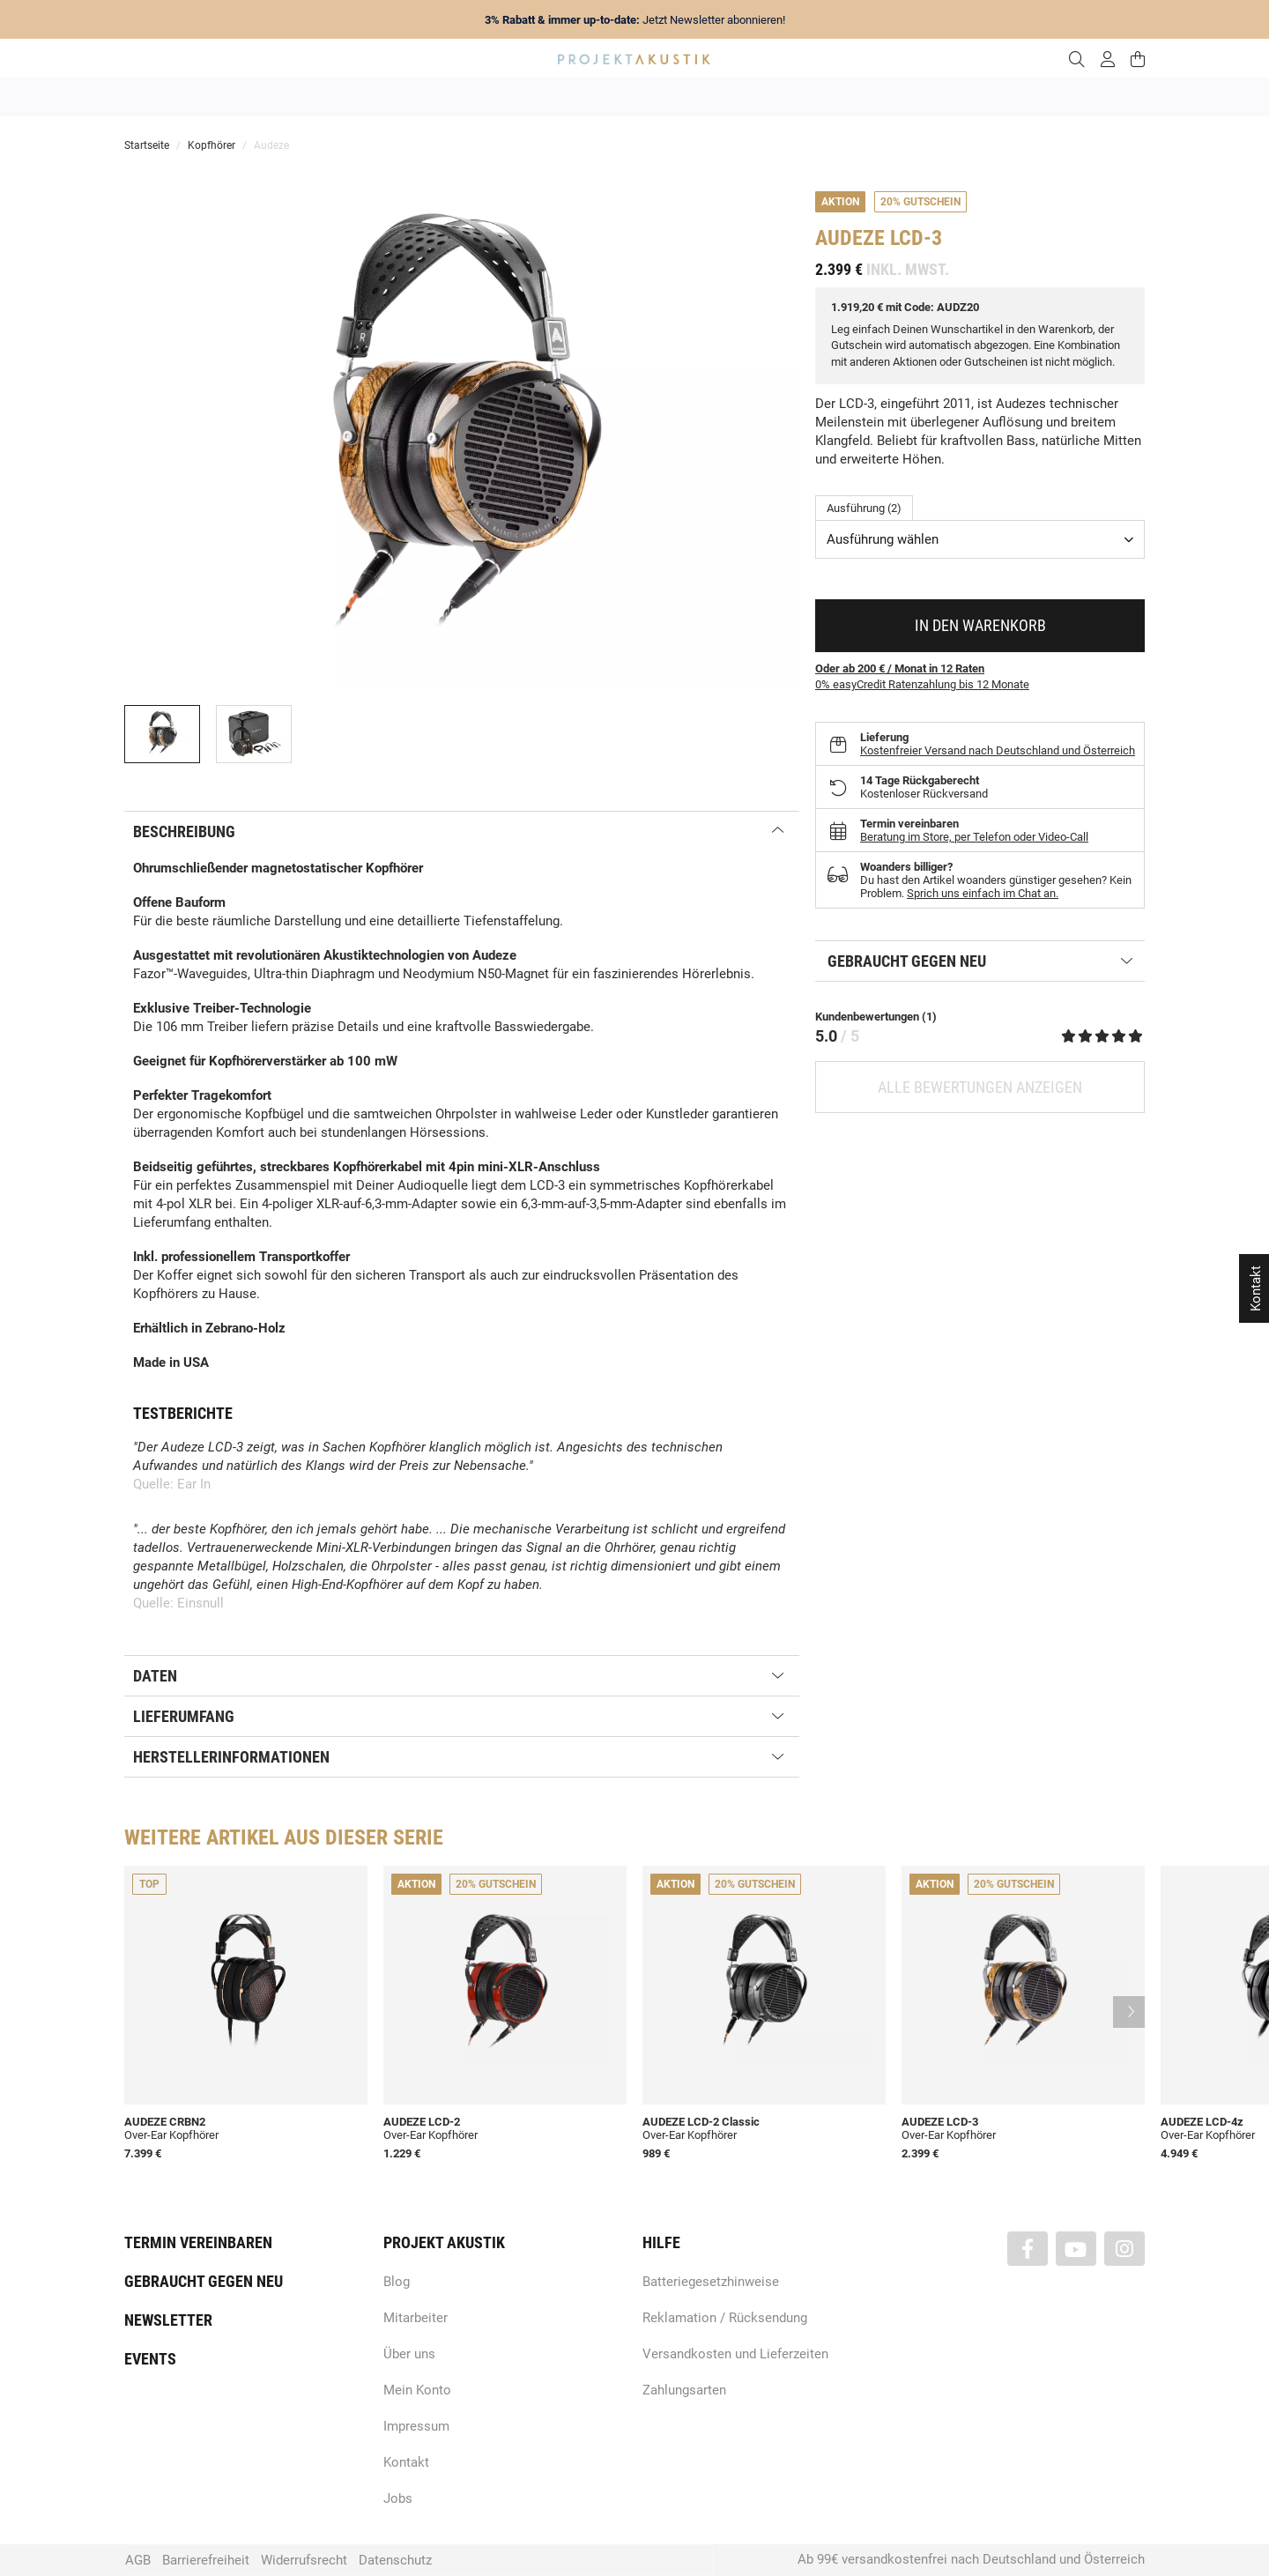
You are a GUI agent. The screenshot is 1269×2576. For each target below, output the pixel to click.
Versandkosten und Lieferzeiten (735, 2354)
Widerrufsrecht (304, 2560)
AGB (138, 2560)
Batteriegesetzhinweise (710, 2282)
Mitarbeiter (415, 2318)
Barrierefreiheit (205, 2560)
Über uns (409, 2354)
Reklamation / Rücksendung (724, 2318)
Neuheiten (395, 97)
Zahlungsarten (684, 2390)
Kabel (962, 97)
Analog (535, 97)
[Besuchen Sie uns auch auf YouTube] (1076, 2248)
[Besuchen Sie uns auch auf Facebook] (1027, 2248)
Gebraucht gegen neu (203, 2281)
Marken (468, 97)
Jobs (397, 2498)
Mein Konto (417, 2390)
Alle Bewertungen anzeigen (980, 1087)
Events (150, 2359)
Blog (396, 2282)
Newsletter (168, 2320)
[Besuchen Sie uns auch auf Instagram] (1124, 2248)
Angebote (316, 97)
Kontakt (406, 2462)
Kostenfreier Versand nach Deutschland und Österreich (997, 750)
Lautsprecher (806, 97)
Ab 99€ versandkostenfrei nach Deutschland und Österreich (971, 2559)
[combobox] (980, 539)
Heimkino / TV (709, 97)
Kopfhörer (892, 97)
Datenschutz (395, 2560)
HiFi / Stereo (613, 97)
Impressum (416, 2426)
